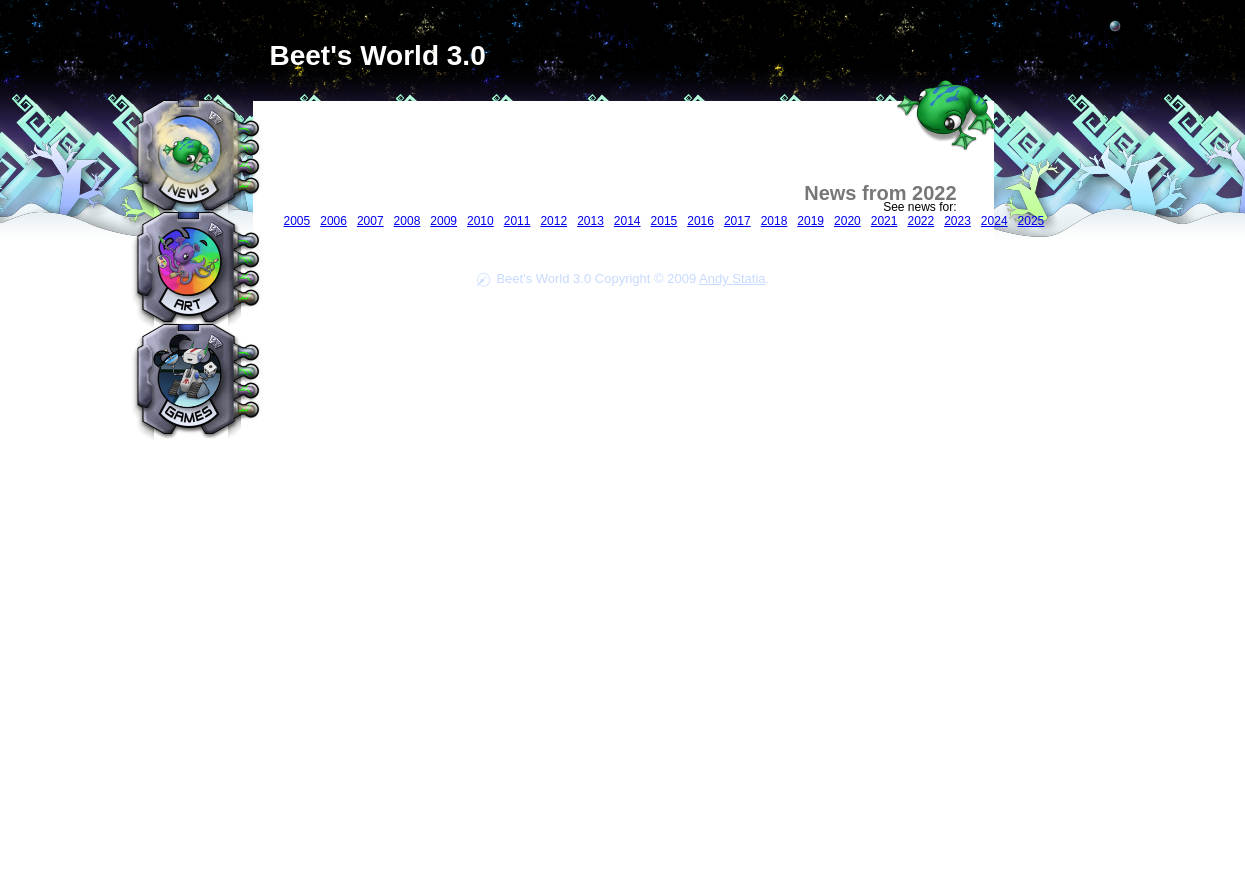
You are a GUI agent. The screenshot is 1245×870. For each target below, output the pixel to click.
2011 (517, 221)
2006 (333, 221)
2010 (480, 221)
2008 (407, 221)
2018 (774, 221)
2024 (994, 221)
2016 (700, 221)
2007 (370, 221)
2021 (884, 221)
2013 (590, 221)
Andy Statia (732, 278)
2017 (737, 221)
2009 (443, 221)
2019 (810, 221)
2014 (627, 221)
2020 (847, 221)
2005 (297, 221)
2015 (664, 221)
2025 (1031, 221)
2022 (920, 221)
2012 (553, 221)
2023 (957, 221)
